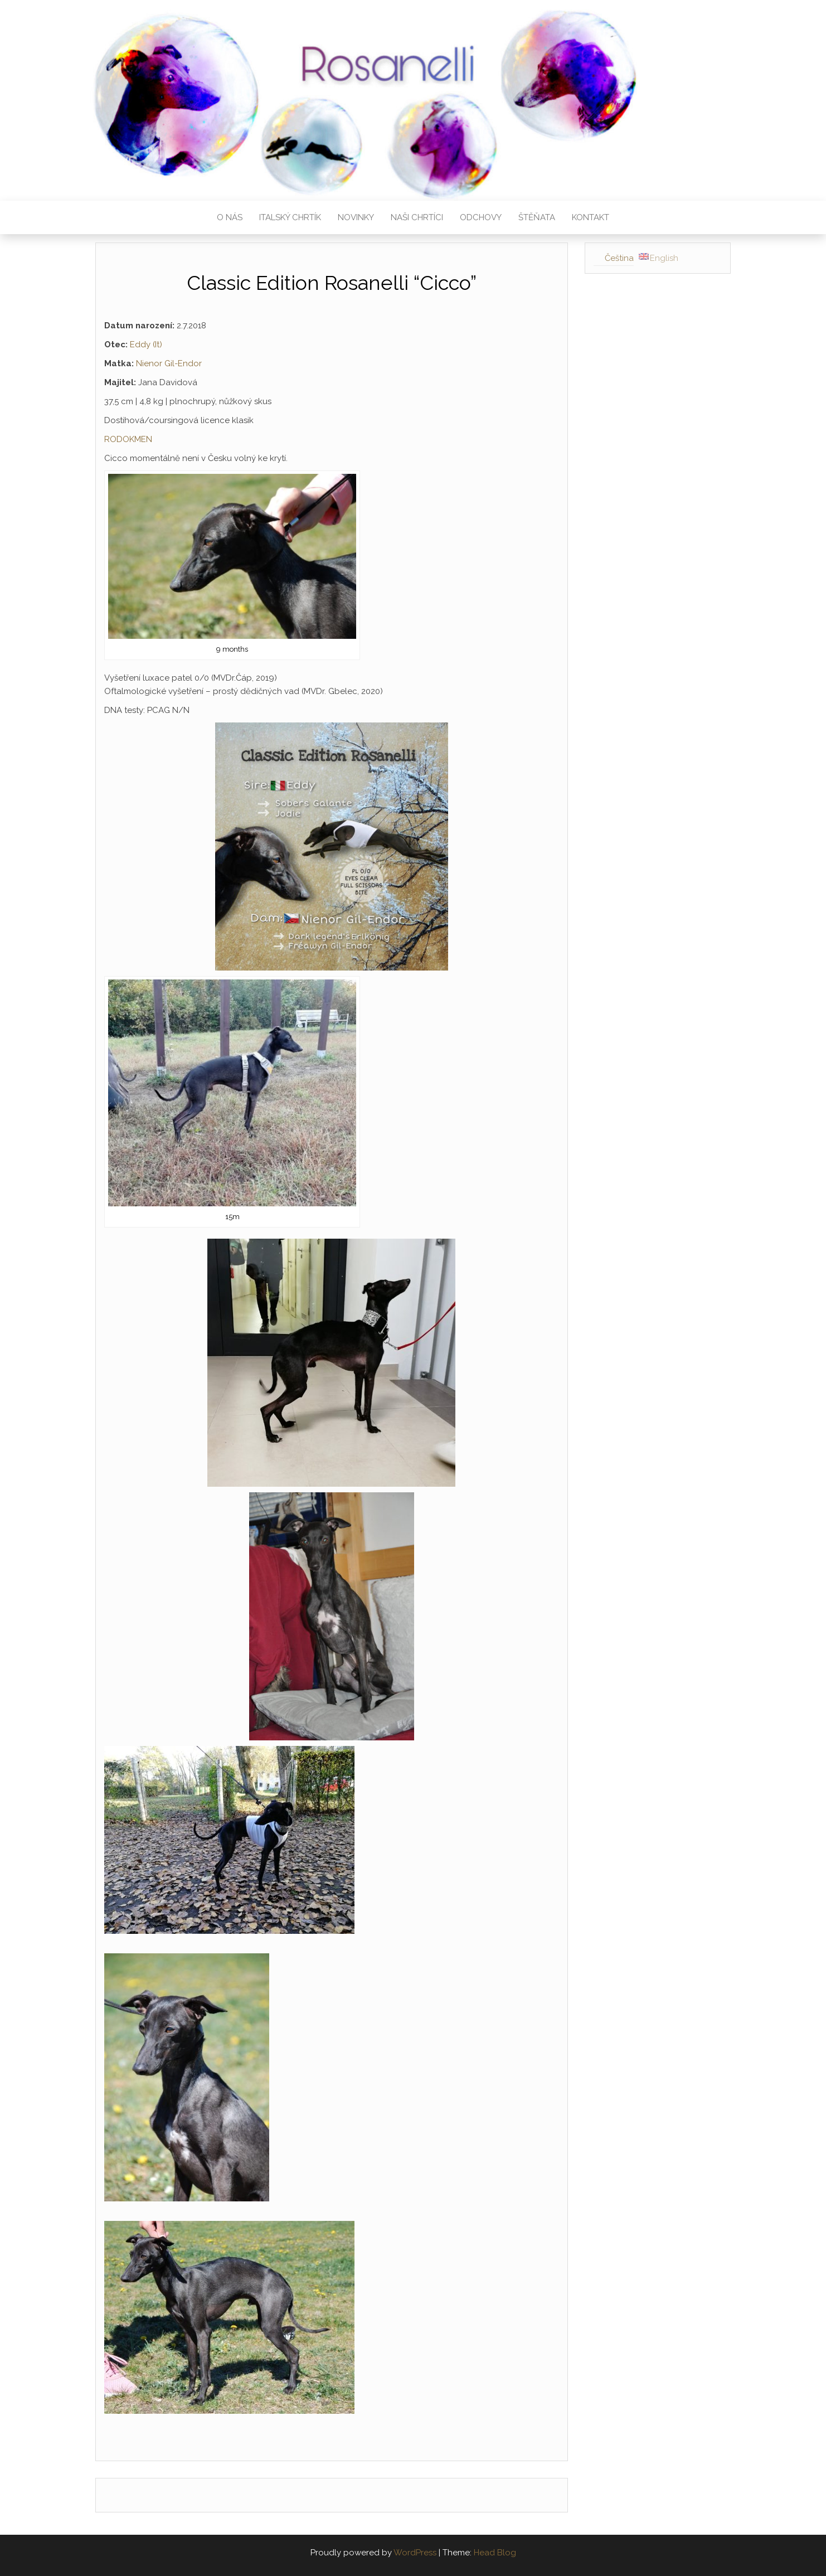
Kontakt (590, 217)
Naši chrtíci (417, 217)
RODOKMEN (128, 439)
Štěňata (536, 217)
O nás (229, 217)
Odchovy (481, 217)
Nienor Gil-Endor (169, 363)
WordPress (414, 2553)
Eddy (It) (146, 344)
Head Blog (495, 2553)
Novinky (356, 217)
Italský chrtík (290, 217)
